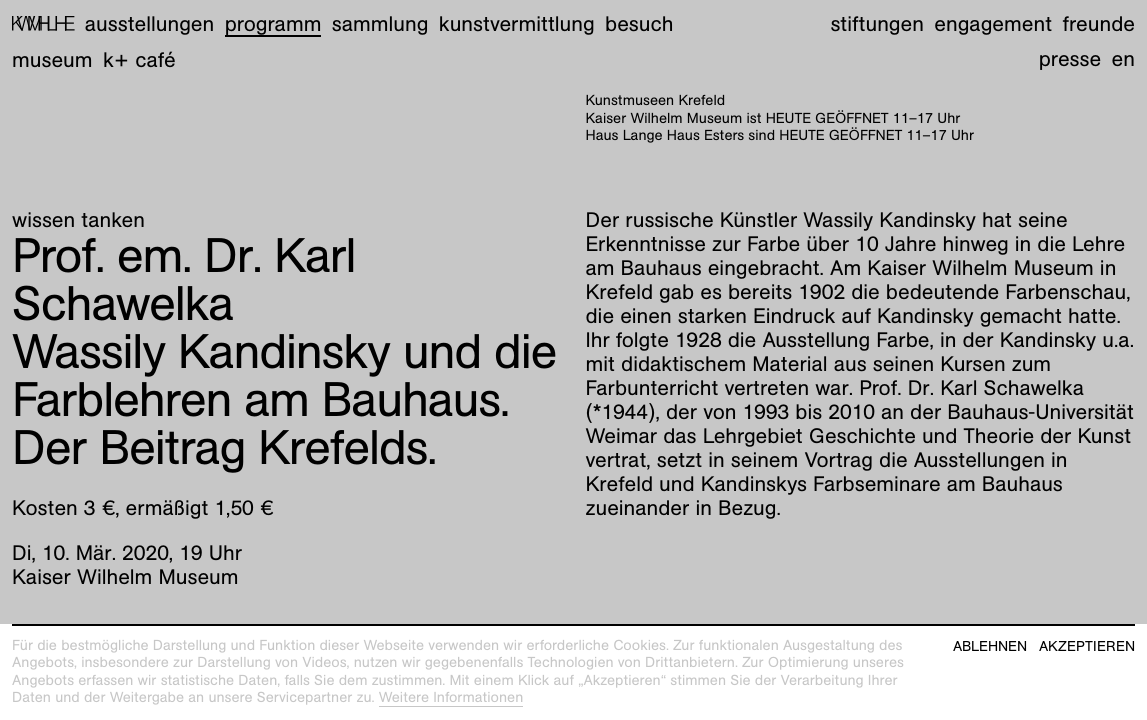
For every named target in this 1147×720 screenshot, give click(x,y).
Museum (52, 59)
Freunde (1098, 23)
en (1123, 58)
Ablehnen (990, 646)
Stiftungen (877, 23)
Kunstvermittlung (517, 23)
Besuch (639, 23)
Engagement (993, 23)
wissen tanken (78, 219)
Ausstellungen (149, 23)
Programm (273, 23)
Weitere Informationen (451, 698)
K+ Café (139, 59)
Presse (1070, 58)
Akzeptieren (1087, 646)
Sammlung (380, 23)
